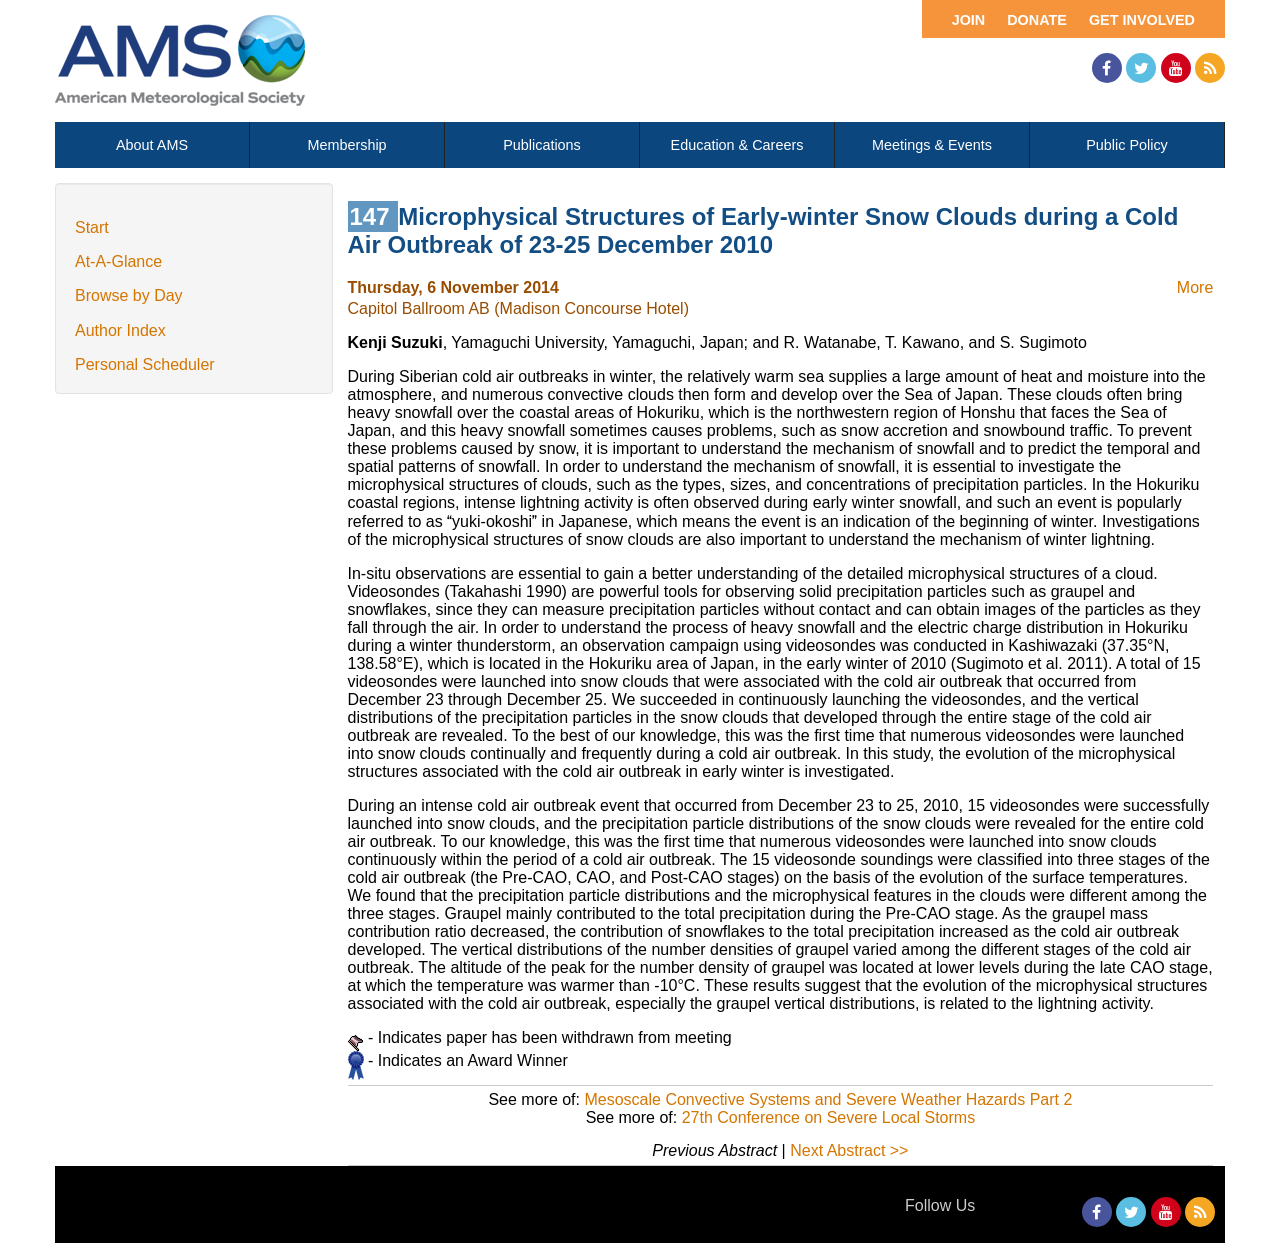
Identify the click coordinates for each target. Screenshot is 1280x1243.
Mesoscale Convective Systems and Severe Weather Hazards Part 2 (828, 1099)
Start (92, 227)
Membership (346, 145)
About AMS (152, 145)
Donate (1037, 20)
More (1195, 287)
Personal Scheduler (145, 364)
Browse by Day (129, 295)
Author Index (120, 330)
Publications (542, 145)
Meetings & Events (932, 145)
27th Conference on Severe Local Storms (829, 1117)
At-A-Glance (118, 261)
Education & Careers (737, 145)
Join (969, 20)
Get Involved (1142, 20)
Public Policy (1127, 145)
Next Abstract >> (849, 1150)
